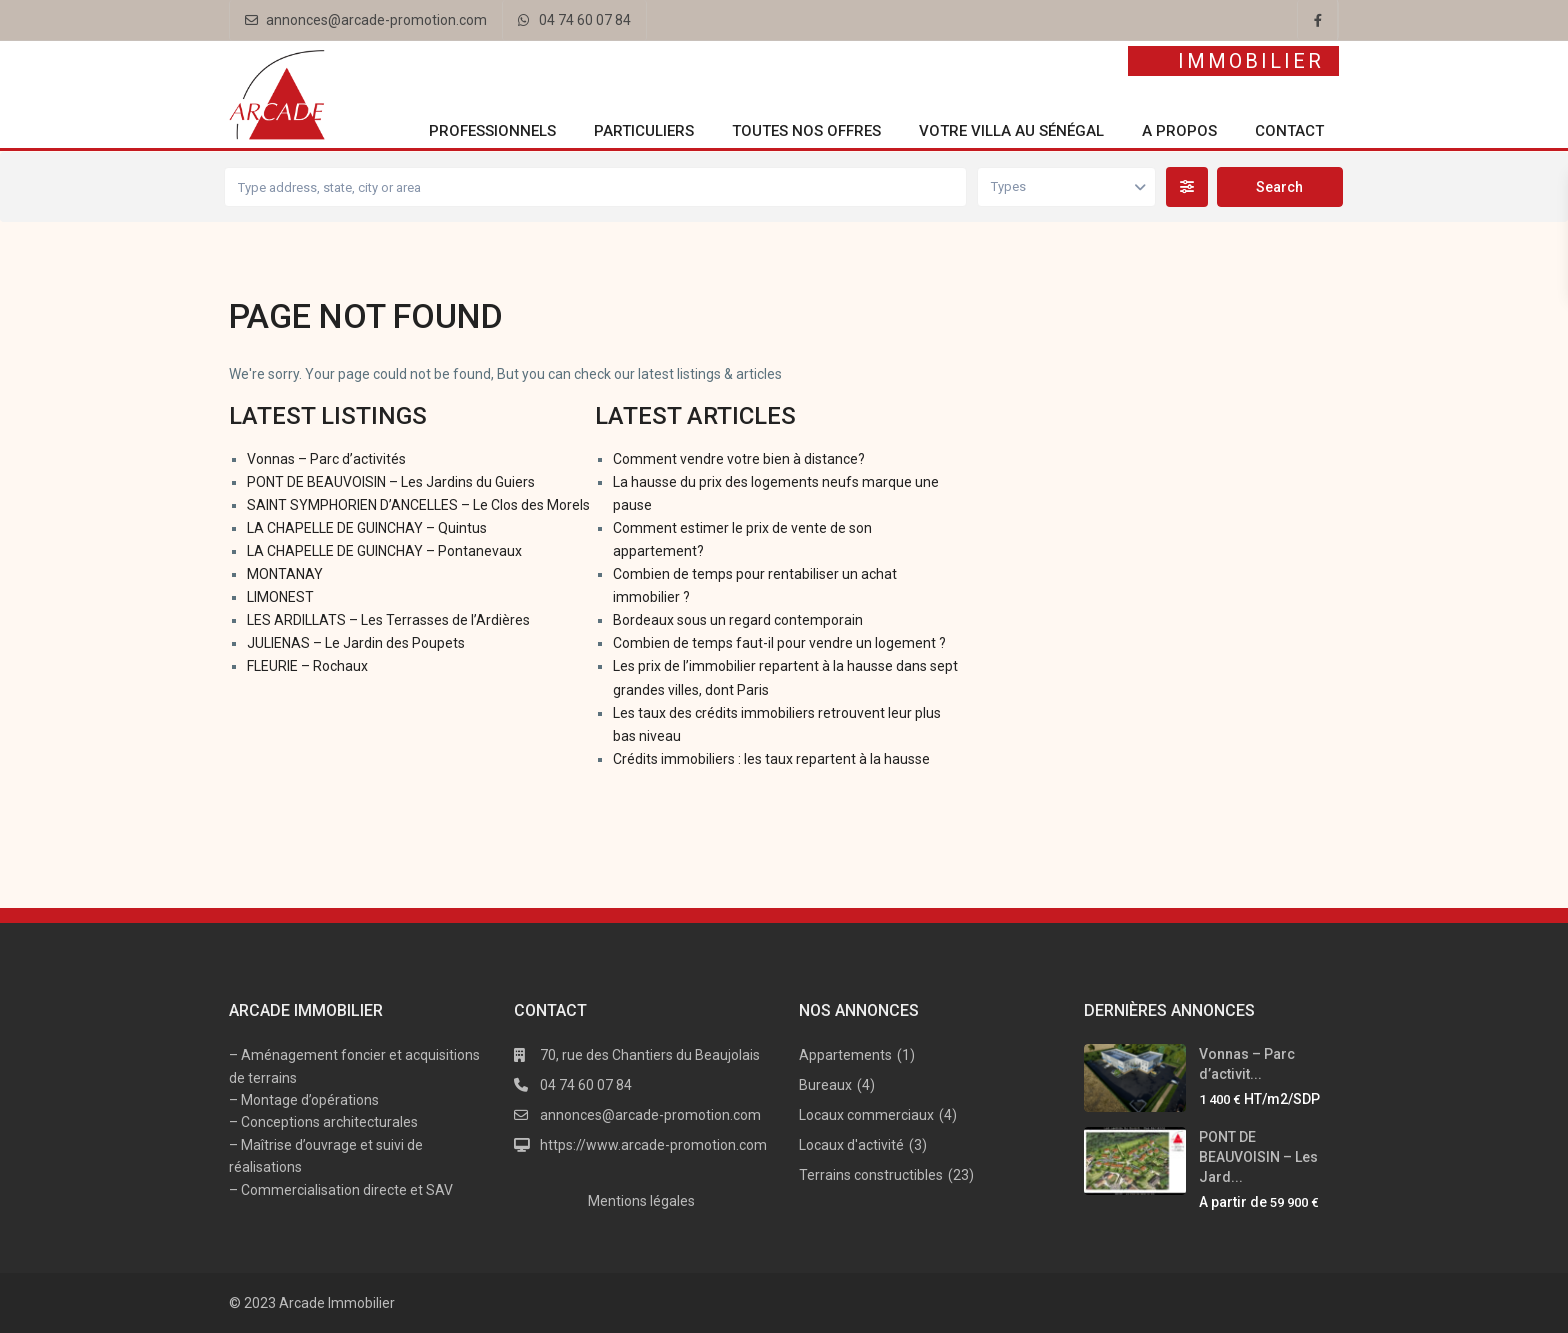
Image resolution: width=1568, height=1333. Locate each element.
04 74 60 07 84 (585, 20)
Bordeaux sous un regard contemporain (738, 620)
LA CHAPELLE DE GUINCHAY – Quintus (367, 528)
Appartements (845, 1055)
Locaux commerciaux (866, 1115)
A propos (1179, 131)
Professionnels (492, 131)
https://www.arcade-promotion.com (653, 1145)
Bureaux (825, 1085)
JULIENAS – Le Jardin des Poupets (356, 643)
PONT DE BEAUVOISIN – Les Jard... (1258, 1157)
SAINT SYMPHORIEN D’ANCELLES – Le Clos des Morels (418, 505)
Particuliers (644, 131)
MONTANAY (285, 574)
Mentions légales (641, 1201)
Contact (1289, 131)
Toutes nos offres (806, 131)
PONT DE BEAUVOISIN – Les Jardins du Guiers (391, 482)
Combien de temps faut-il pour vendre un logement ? (779, 643)
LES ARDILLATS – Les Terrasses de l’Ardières (388, 620)
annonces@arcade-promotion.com (376, 20)
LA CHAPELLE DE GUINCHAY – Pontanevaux (384, 551)
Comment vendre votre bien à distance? (739, 459)
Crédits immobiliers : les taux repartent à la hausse (771, 759)
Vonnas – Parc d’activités (326, 459)
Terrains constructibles (871, 1175)
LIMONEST (280, 597)
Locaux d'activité (851, 1145)
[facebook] (1318, 20)
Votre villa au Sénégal (1011, 131)
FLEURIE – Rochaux (307, 666)
